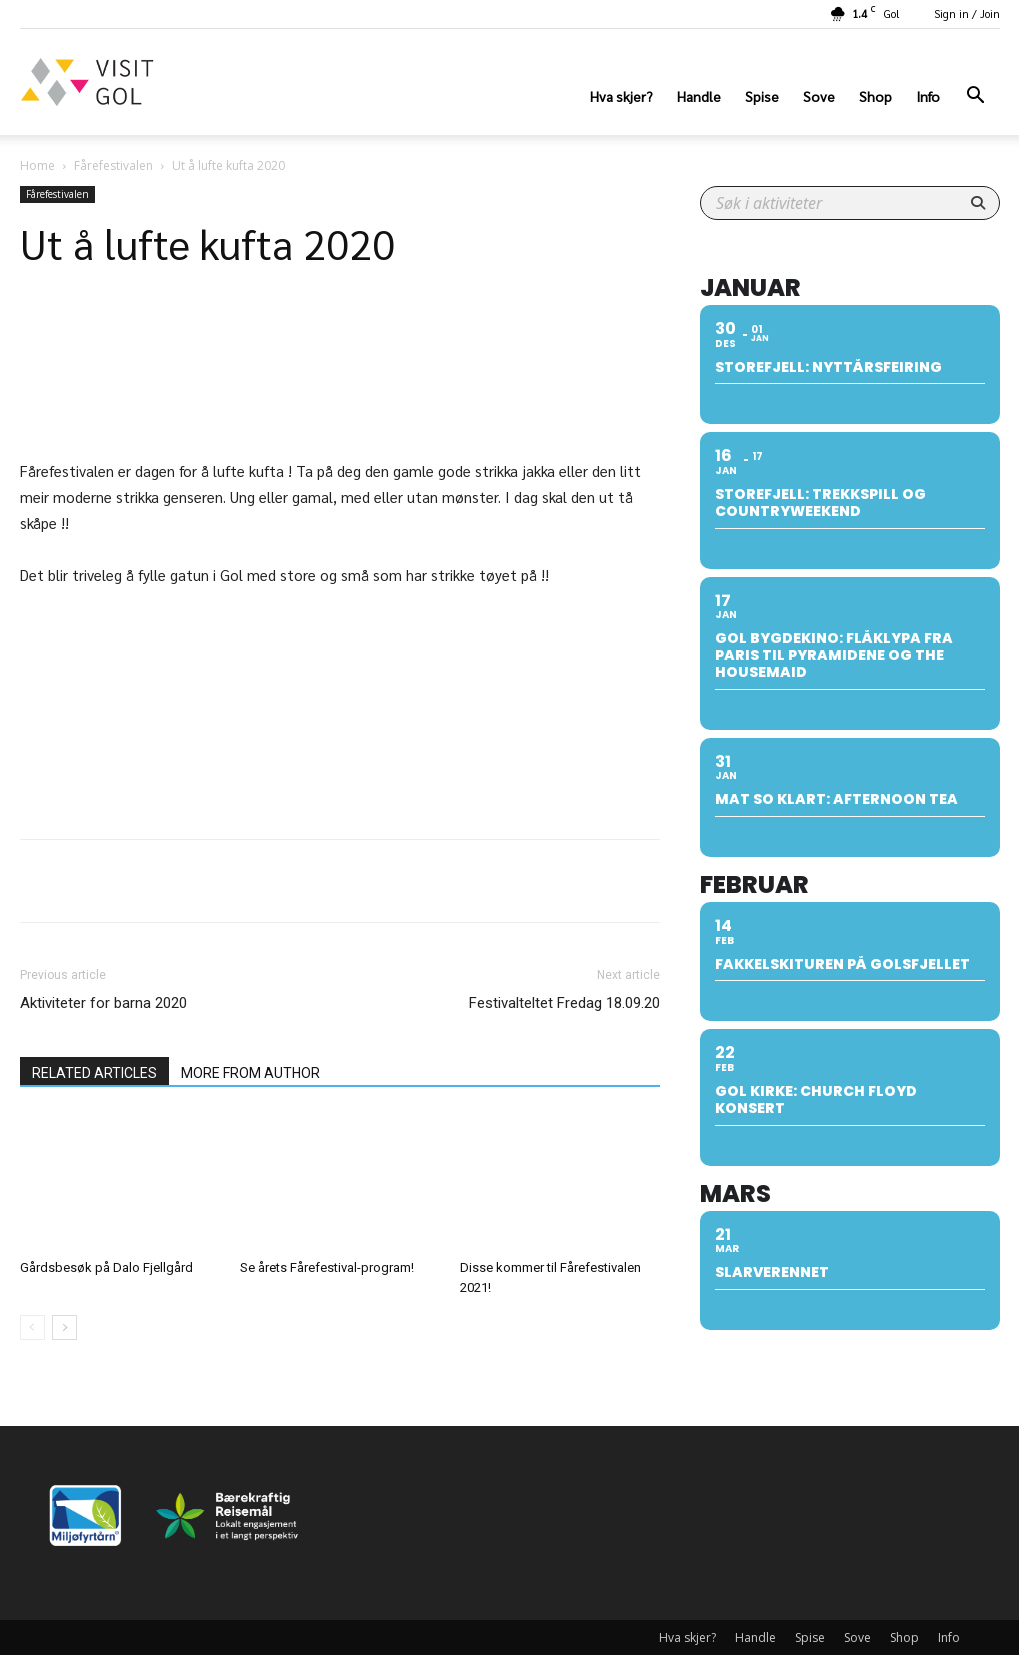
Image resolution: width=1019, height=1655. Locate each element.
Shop (875, 96)
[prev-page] (32, 1327)
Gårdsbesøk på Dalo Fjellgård (106, 1267)
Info (928, 96)
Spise (762, 96)
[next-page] (64, 1327)
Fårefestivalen (113, 165)
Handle (699, 96)
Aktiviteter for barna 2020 (103, 1003)
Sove (819, 96)
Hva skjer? (621, 96)
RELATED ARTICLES (94, 1073)
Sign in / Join (967, 13)
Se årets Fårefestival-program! (327, 1267)
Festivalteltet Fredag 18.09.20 (564, 1003)
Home (37, 165)
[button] (976, 97)
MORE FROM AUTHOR (250, 1073)
